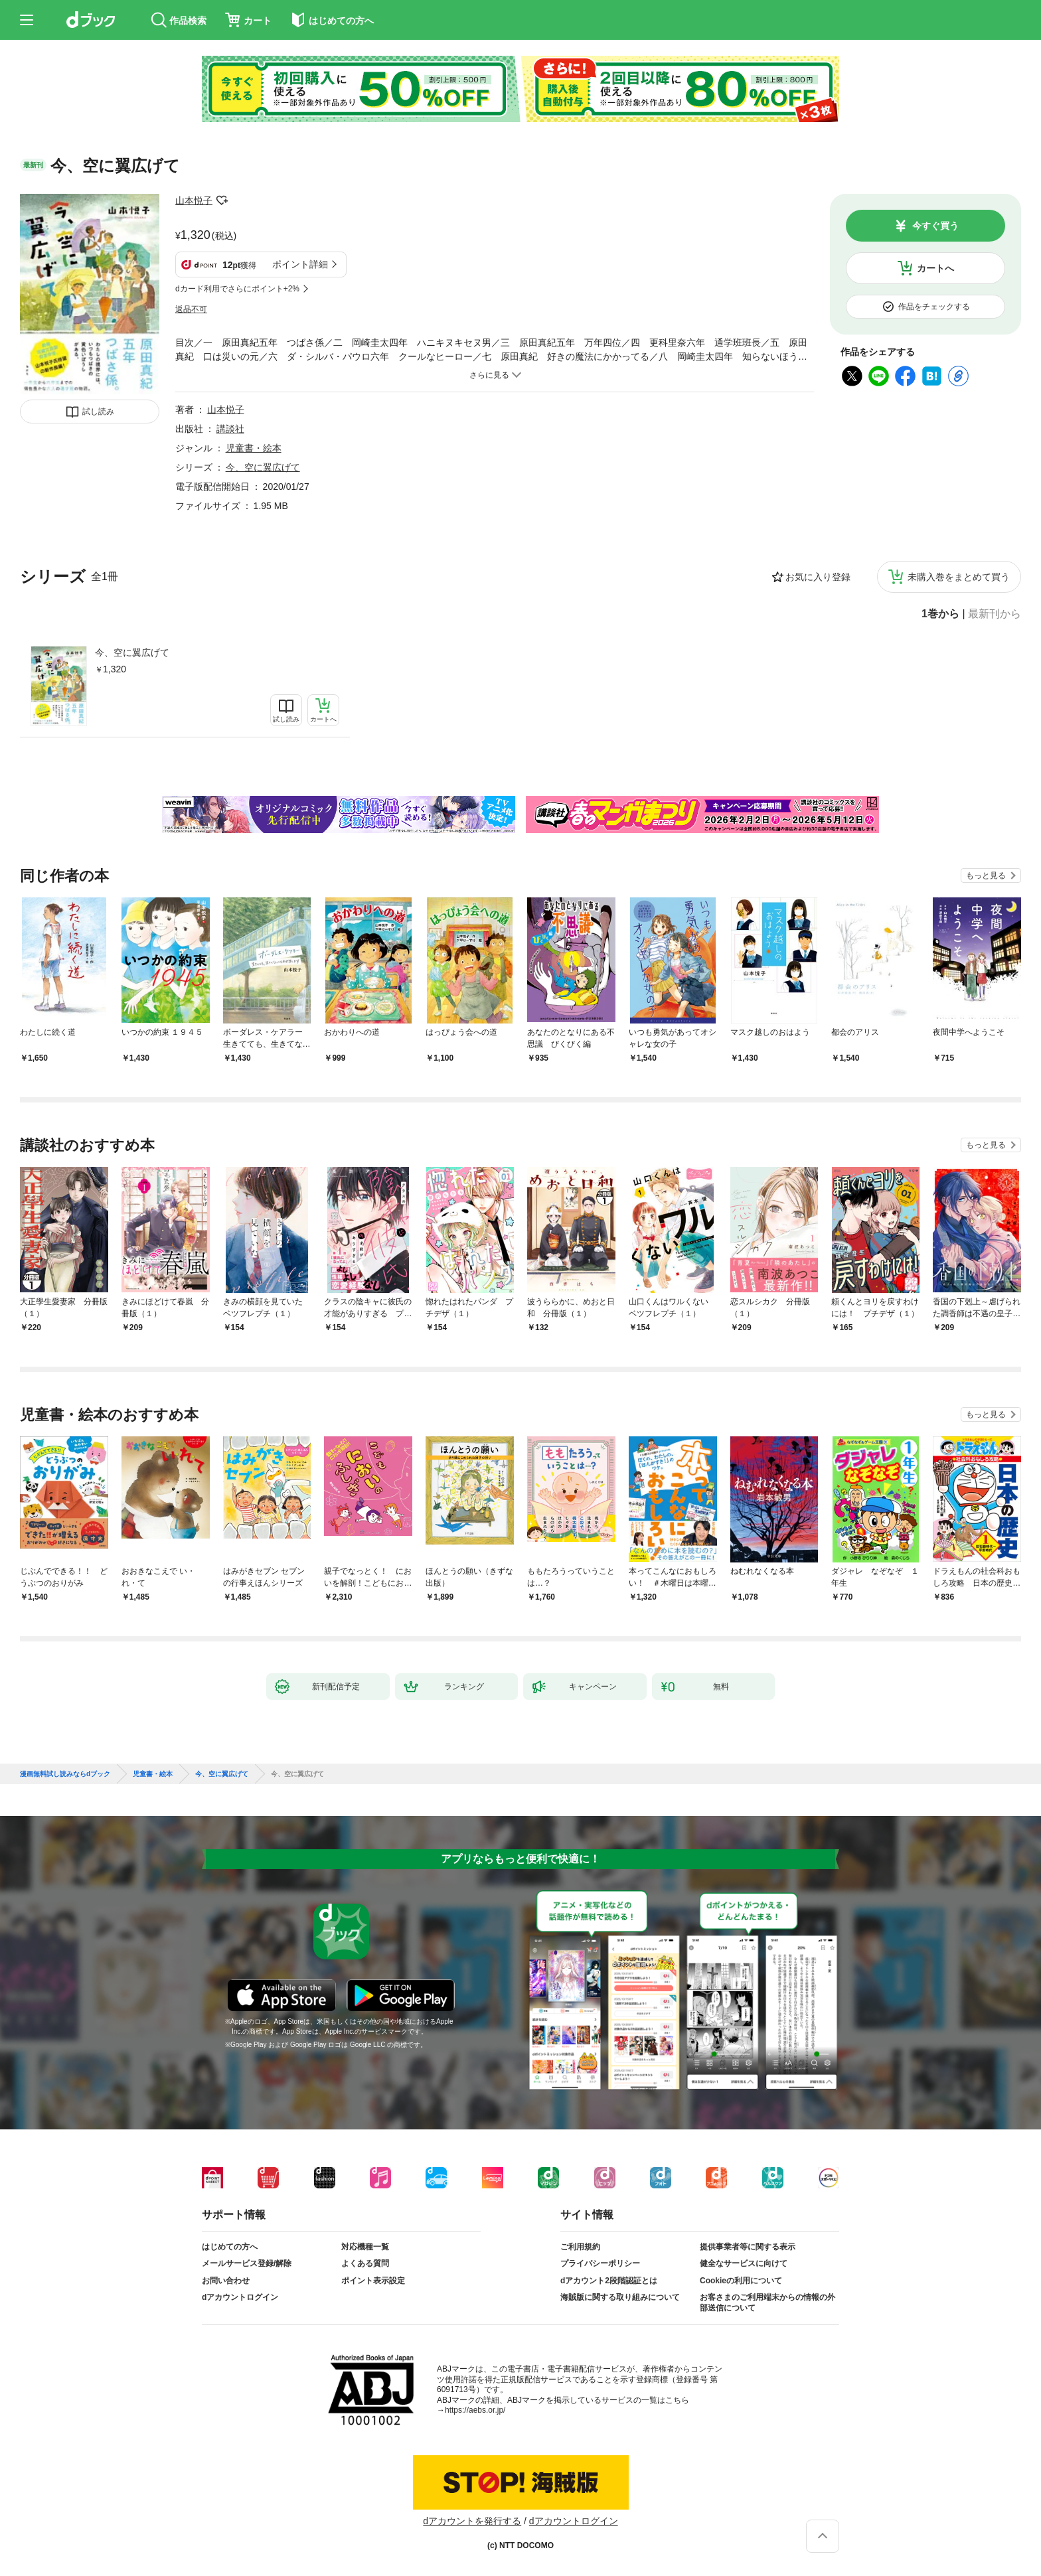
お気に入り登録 (817, 576)
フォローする (221, 200)
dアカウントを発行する (472, 2521)
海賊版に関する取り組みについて (620, 2297)
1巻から (940, 614)
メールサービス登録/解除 (246, 2263)
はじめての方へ (230, 2246)
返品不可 (191, 309)
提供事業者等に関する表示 (747, 2246)
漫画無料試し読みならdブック (65, 1774)
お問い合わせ (226, 2280)
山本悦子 (193, 200)
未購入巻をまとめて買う (959, 576)
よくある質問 (365, 2263)
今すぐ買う (935, 225)
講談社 (230, 428)
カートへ (935, 268)
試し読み (98, 411)
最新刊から (994, 614)
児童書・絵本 (253, 448)
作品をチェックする (934, 306)
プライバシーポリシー (600, 2263)
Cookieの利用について (741, 2280)
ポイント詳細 (300, 264)
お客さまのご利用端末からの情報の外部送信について (767, 2302)
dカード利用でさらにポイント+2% (237, 288)
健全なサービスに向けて (743, 2263)
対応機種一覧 (365, 2246)
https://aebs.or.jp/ (475, 2410)
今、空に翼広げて (132, 652)
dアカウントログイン (240, 2297)
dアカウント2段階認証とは (608, 2280)
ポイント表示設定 (373, 2280)
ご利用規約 (580, 2246)
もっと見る (986, 875)
